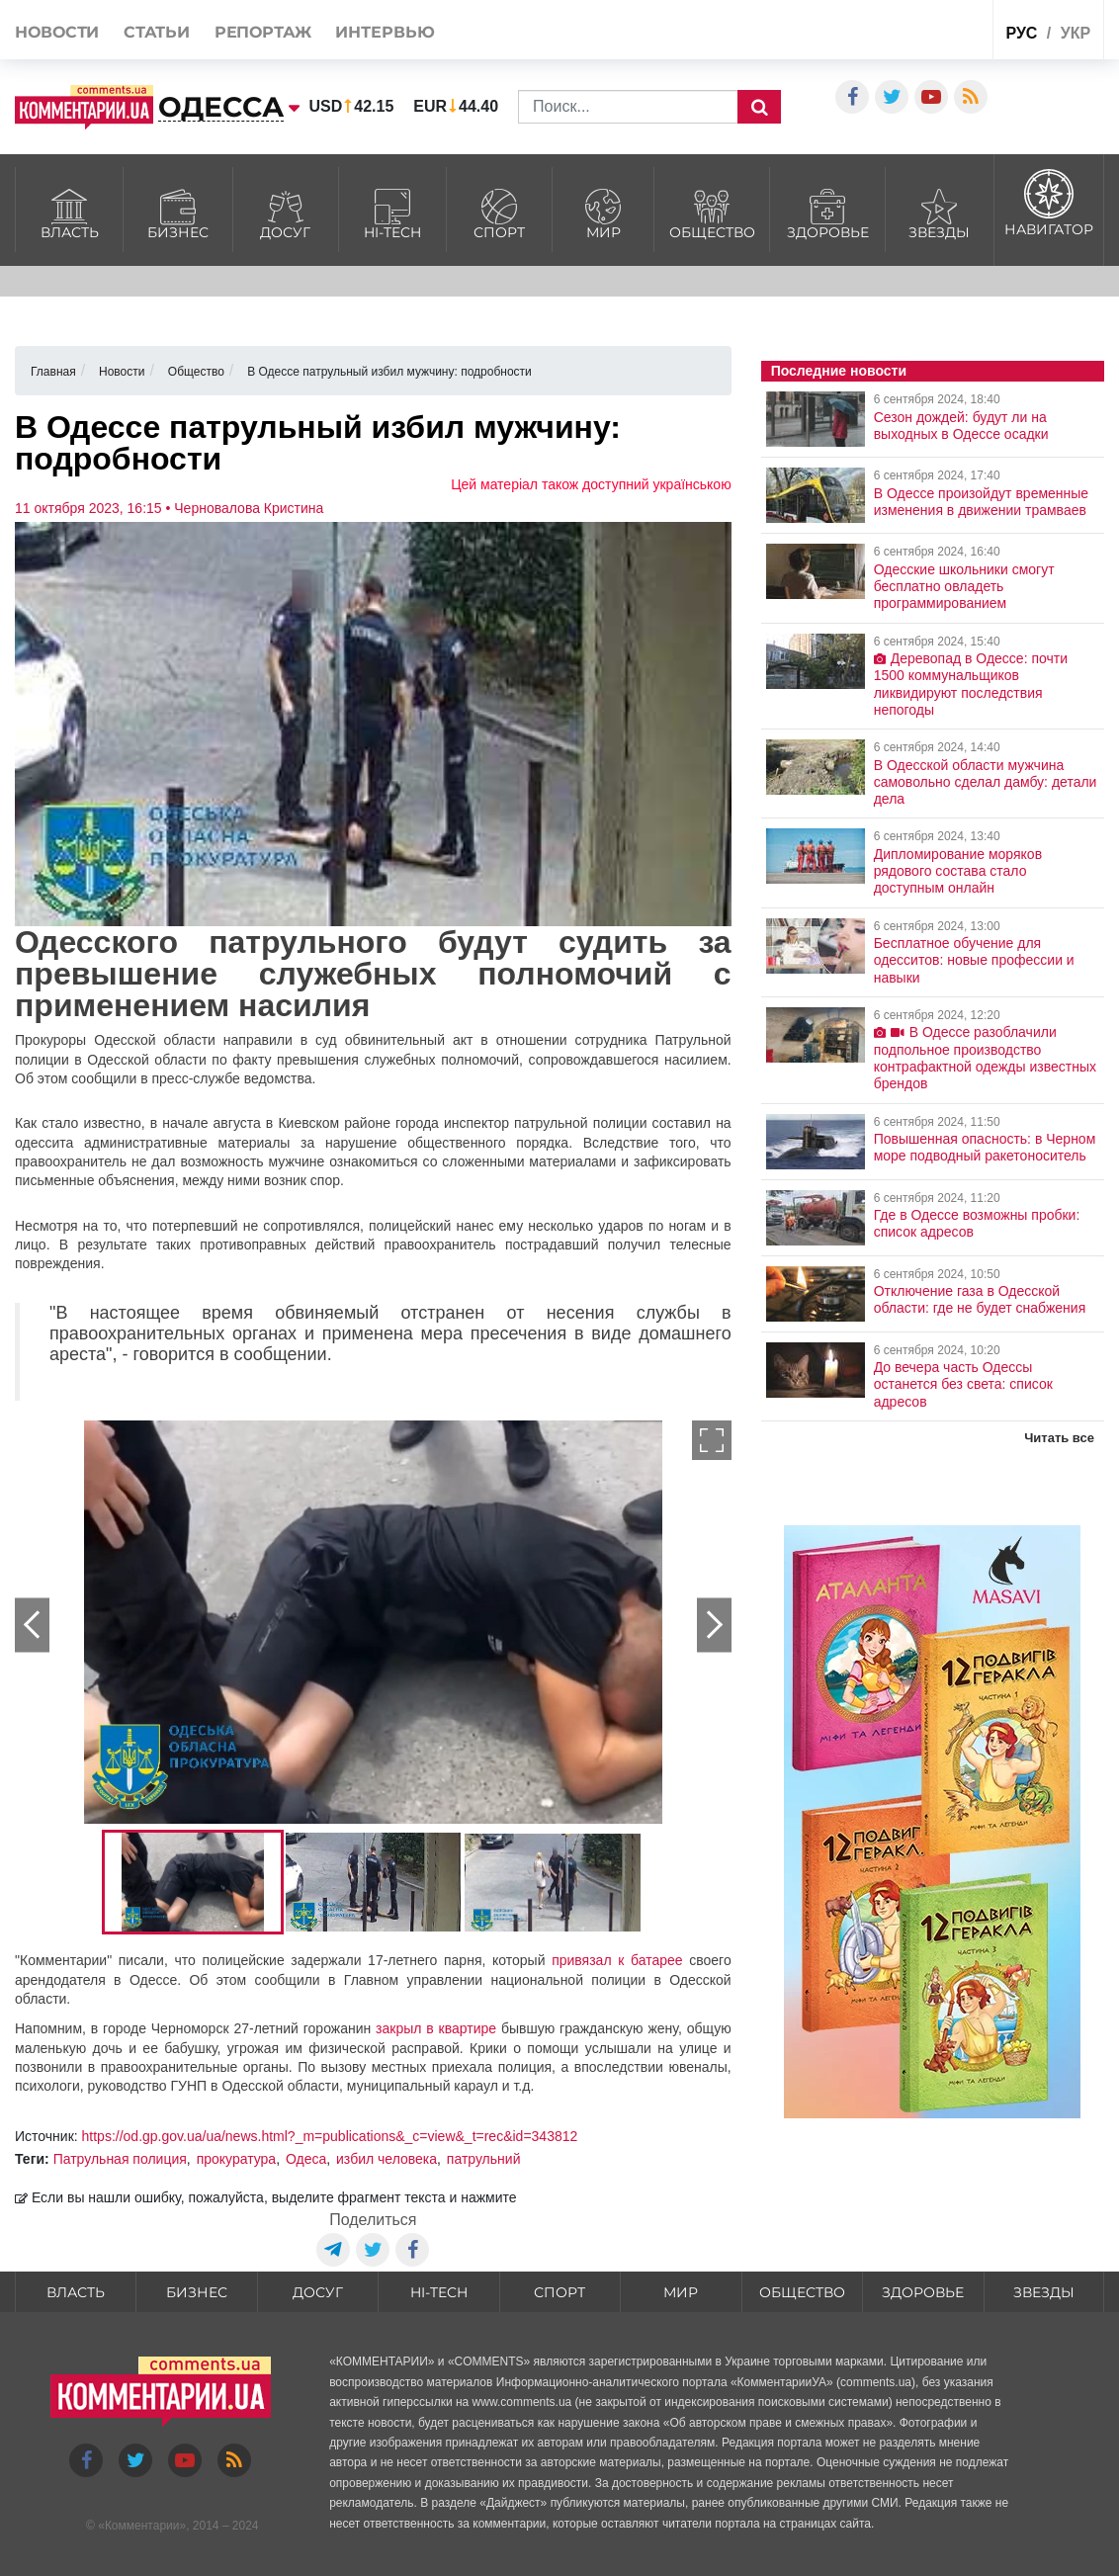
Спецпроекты (913, 33)
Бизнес (177, 211)
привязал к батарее (617, 1960)
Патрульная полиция (120, 2159)
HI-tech (392, 211)
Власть (69, 211)
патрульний (484, 2159)
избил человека (386, 2159)
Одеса (306, 2159)
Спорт (499, 211)
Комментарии (142, 2526)
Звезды (940, 211)
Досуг (285, 211)
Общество (711, 211)
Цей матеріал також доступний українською (591, 484)
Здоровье (827, 211)
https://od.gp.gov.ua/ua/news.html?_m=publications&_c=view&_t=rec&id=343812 (330, 2136)
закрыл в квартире (436, 2028)
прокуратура (237, 2159)
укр (1075, 33)
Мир (603, 211)
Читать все (1059, 1437)
